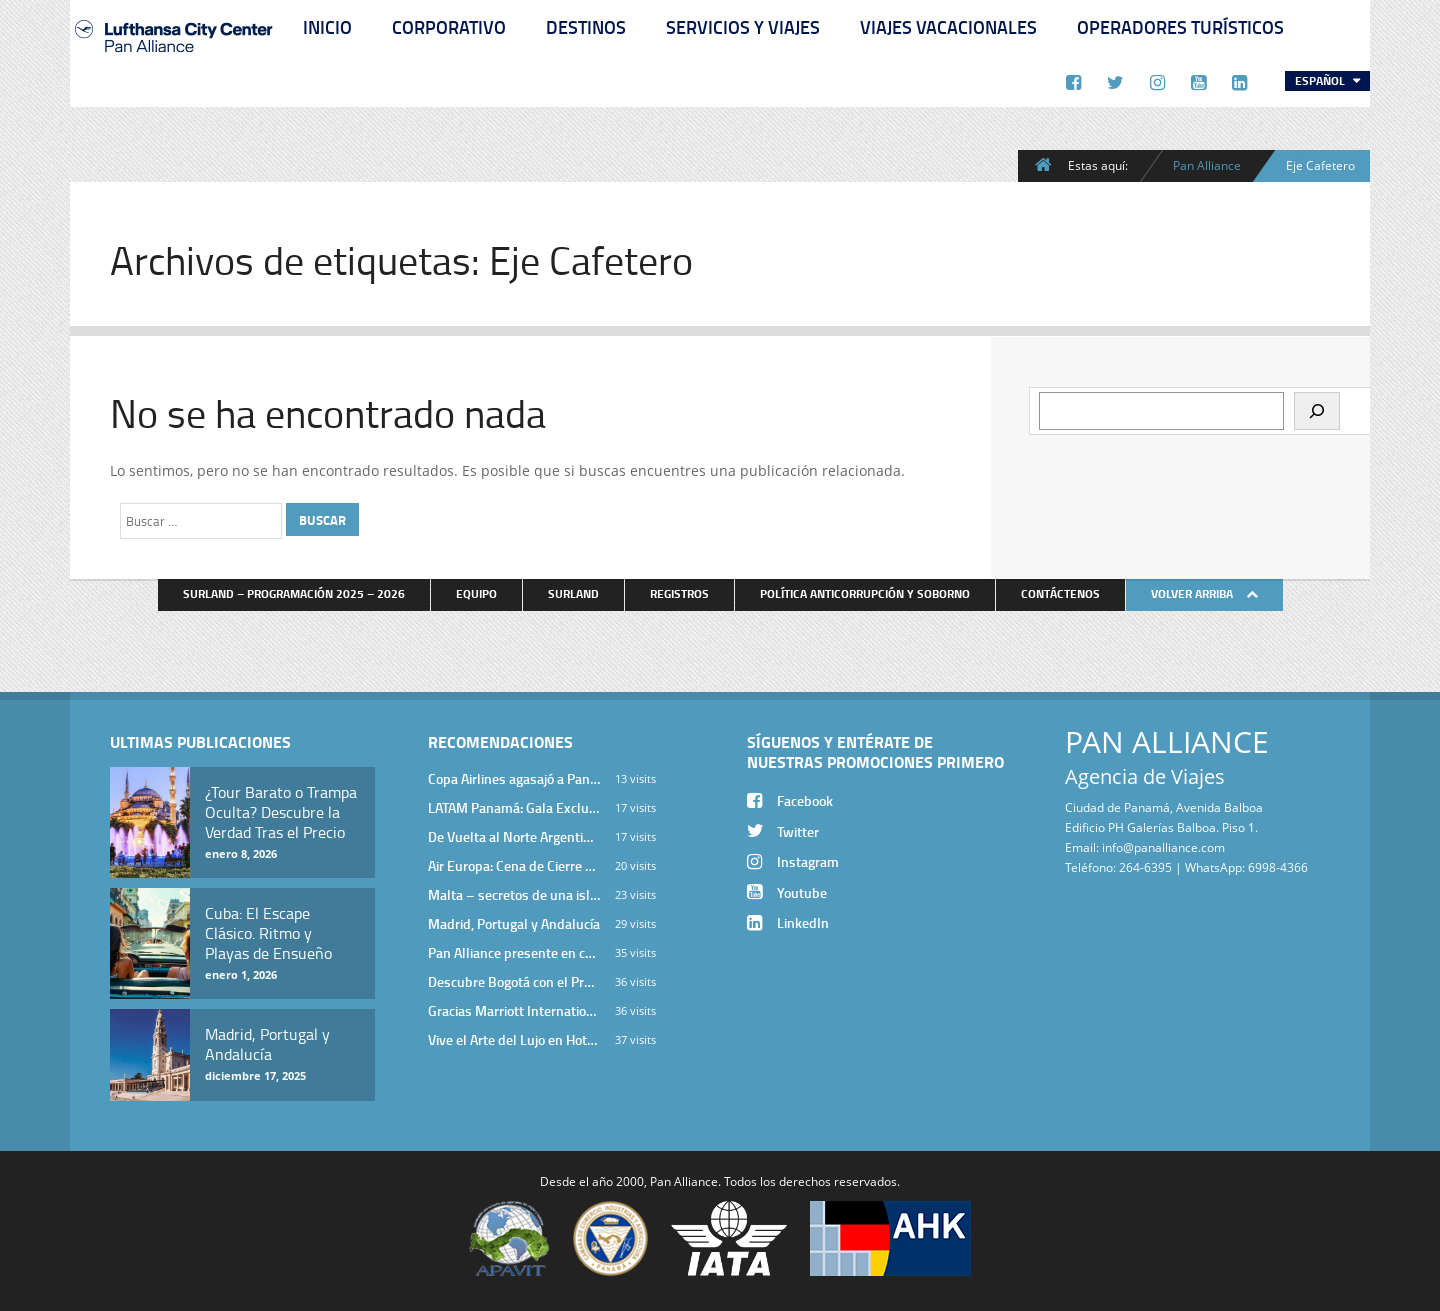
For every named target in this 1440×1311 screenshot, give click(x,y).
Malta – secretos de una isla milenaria (514, 894)
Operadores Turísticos (1180, 27)
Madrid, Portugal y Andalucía (514, 923)
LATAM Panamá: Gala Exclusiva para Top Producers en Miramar (514, 807)
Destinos (586, 27)
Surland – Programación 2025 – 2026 (294, 593)
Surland (573, 593)
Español (1321, 80)
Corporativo (449, 27)
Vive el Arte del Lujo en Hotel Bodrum (514, 1039)
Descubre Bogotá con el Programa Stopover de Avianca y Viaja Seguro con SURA (514, 981)
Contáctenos (1060, 593)
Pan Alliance (1207, 165)
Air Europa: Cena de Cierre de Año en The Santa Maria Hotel (514, 865)
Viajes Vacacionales (948, 27)
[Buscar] (1317, 411)
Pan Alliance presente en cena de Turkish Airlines (514, 952)
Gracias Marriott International (514, 1010)
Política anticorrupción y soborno (865, 593)
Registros (679, 593)
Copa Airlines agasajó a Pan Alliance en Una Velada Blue (514, 778)
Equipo (476, 593)
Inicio (327, 27)
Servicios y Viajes (743, 27)
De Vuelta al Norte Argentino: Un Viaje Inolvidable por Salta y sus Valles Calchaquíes (514, 836)
